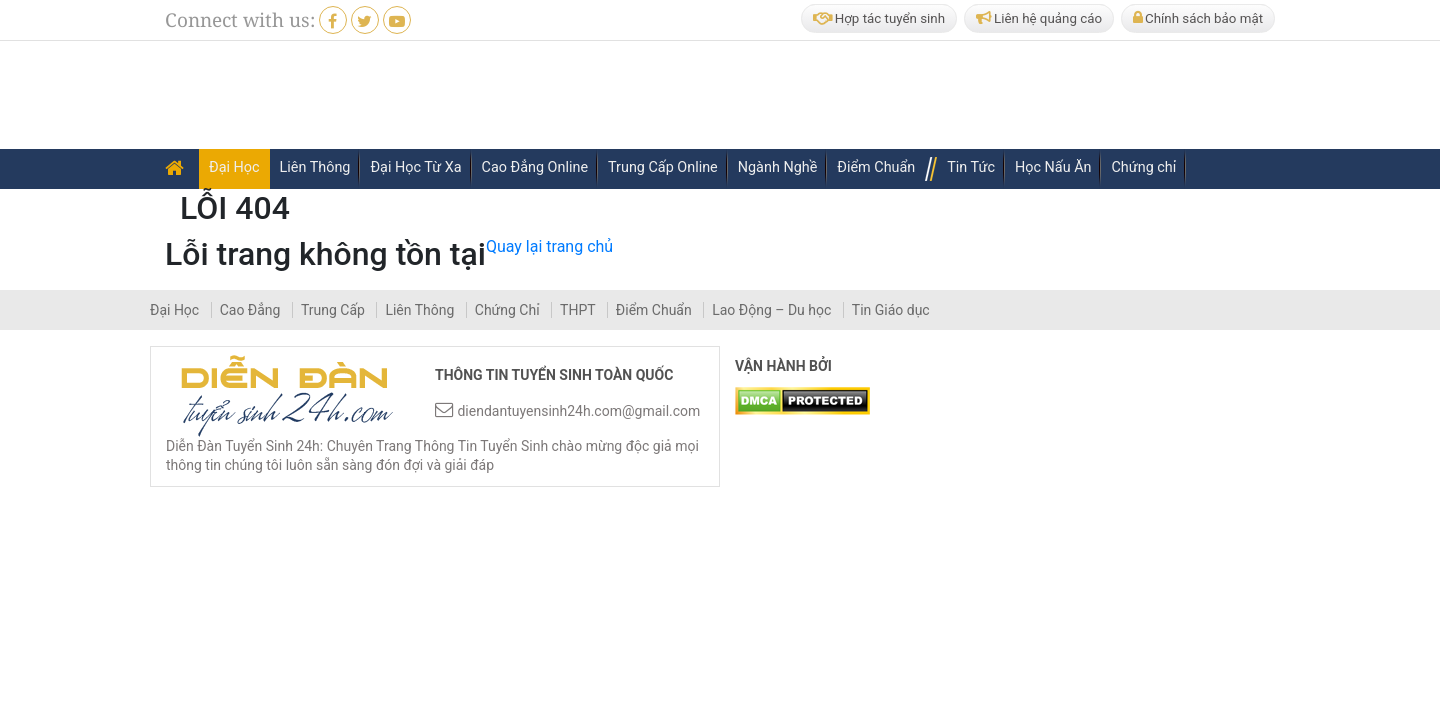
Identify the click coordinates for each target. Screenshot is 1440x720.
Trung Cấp (334, 310)
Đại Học (234, 167)
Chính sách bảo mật (1198, 18)
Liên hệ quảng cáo (1039, 18)
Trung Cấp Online (663, 167)
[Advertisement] (919, 96)
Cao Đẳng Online (535, 167)
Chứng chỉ (1143, 167)
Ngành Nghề (778, 167)
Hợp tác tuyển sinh (879, 18)
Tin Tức (971, 167)
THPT (579, 310)
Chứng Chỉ (509, 310)
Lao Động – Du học (773, 310)
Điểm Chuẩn (876, 167)
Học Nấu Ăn (1053, 167)
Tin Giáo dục (891, 310)
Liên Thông (315, 167)
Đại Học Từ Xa (415, 167)
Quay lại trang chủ (549, 246)
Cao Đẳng (252, 310)
